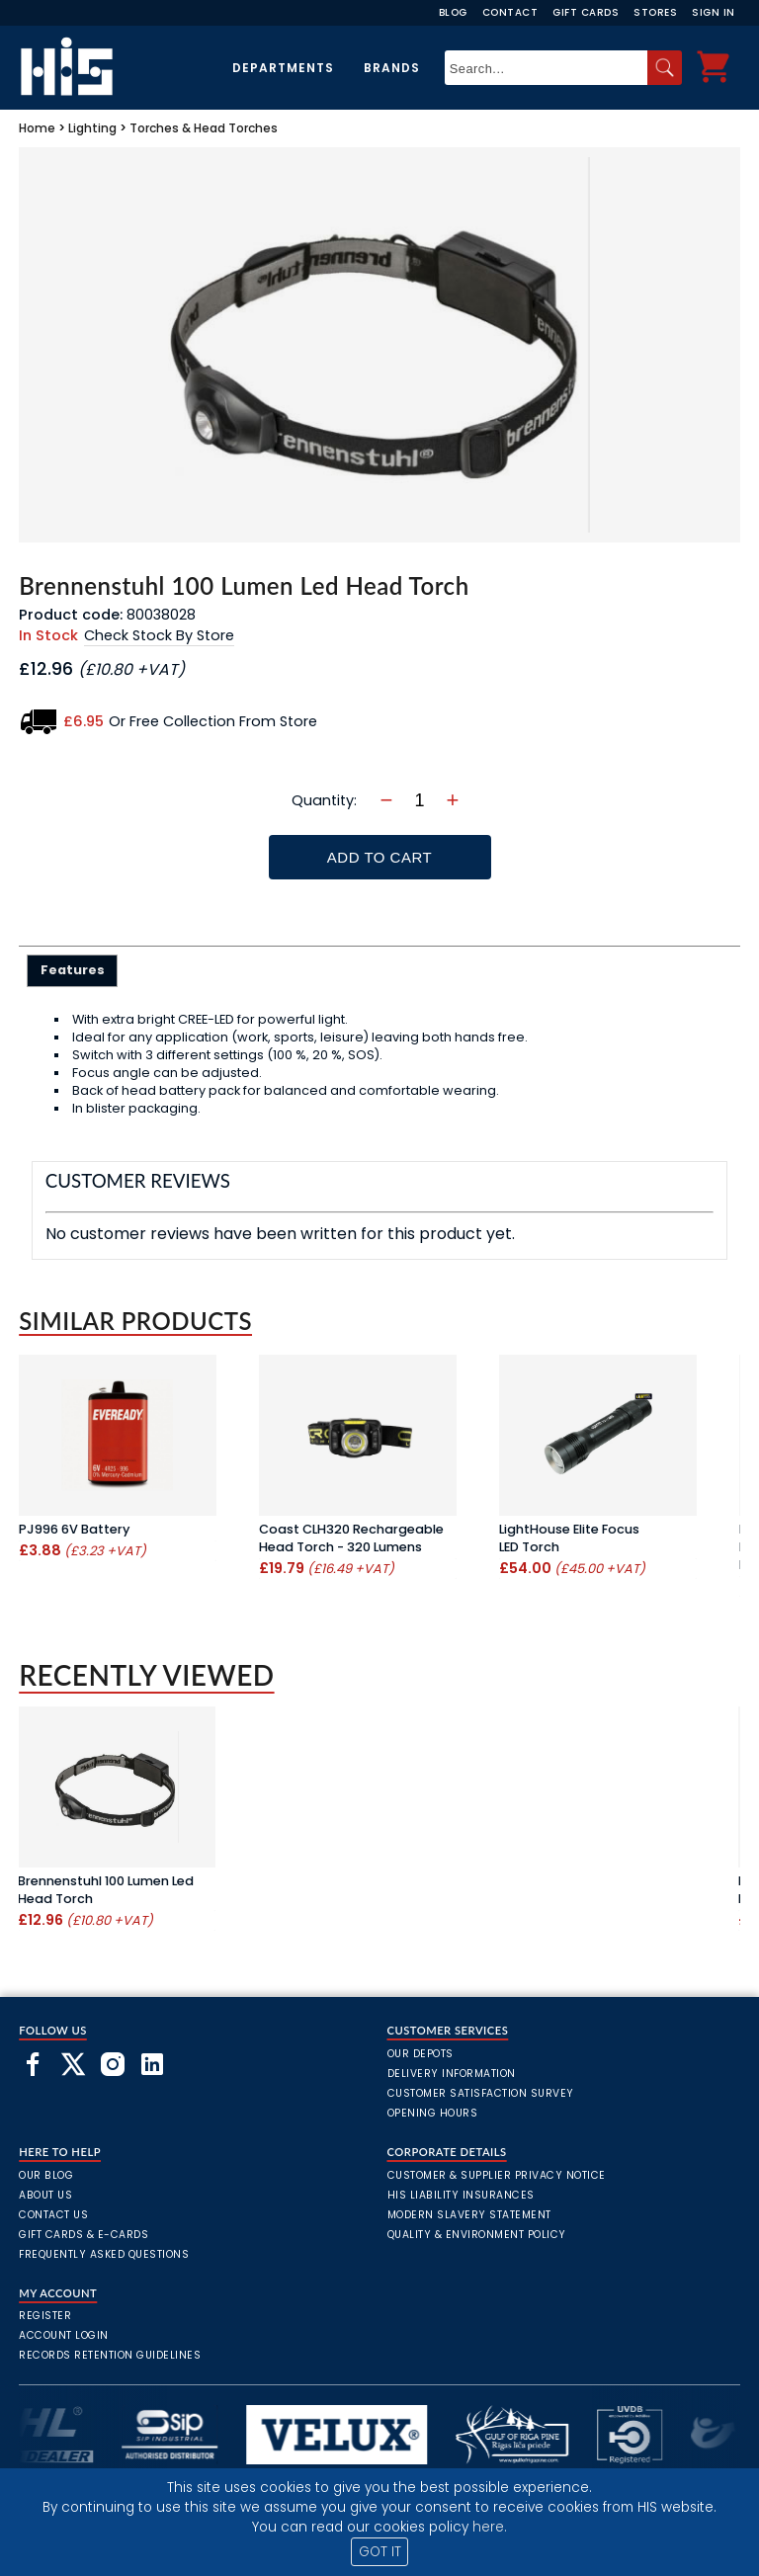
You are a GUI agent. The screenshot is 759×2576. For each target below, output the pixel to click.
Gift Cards (585, 12)
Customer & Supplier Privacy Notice (496, 2175)
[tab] (73, 970)
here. (489, 2527)
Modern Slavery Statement (469, 2214)
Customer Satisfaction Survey (480, 2093)
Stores (655, 12)
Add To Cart (379, 857)
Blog (453, 12)
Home (37, 128)
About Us (45, 2195)
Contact (510, 12)
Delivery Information (451, 2073)
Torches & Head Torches (203, 128)
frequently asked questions (104, 2254)
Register (45, 2315)
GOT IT (380, 2551)
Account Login (64, 2335)
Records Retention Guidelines (110, 2355)
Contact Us (53, 2214)
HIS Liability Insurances (461, 2195)
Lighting (92, 128)
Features (73, 969)
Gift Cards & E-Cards (83, 2234)
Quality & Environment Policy (476, 2234)
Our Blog (46, 2175)
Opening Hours (432, 2113)
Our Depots (420, 2053)
